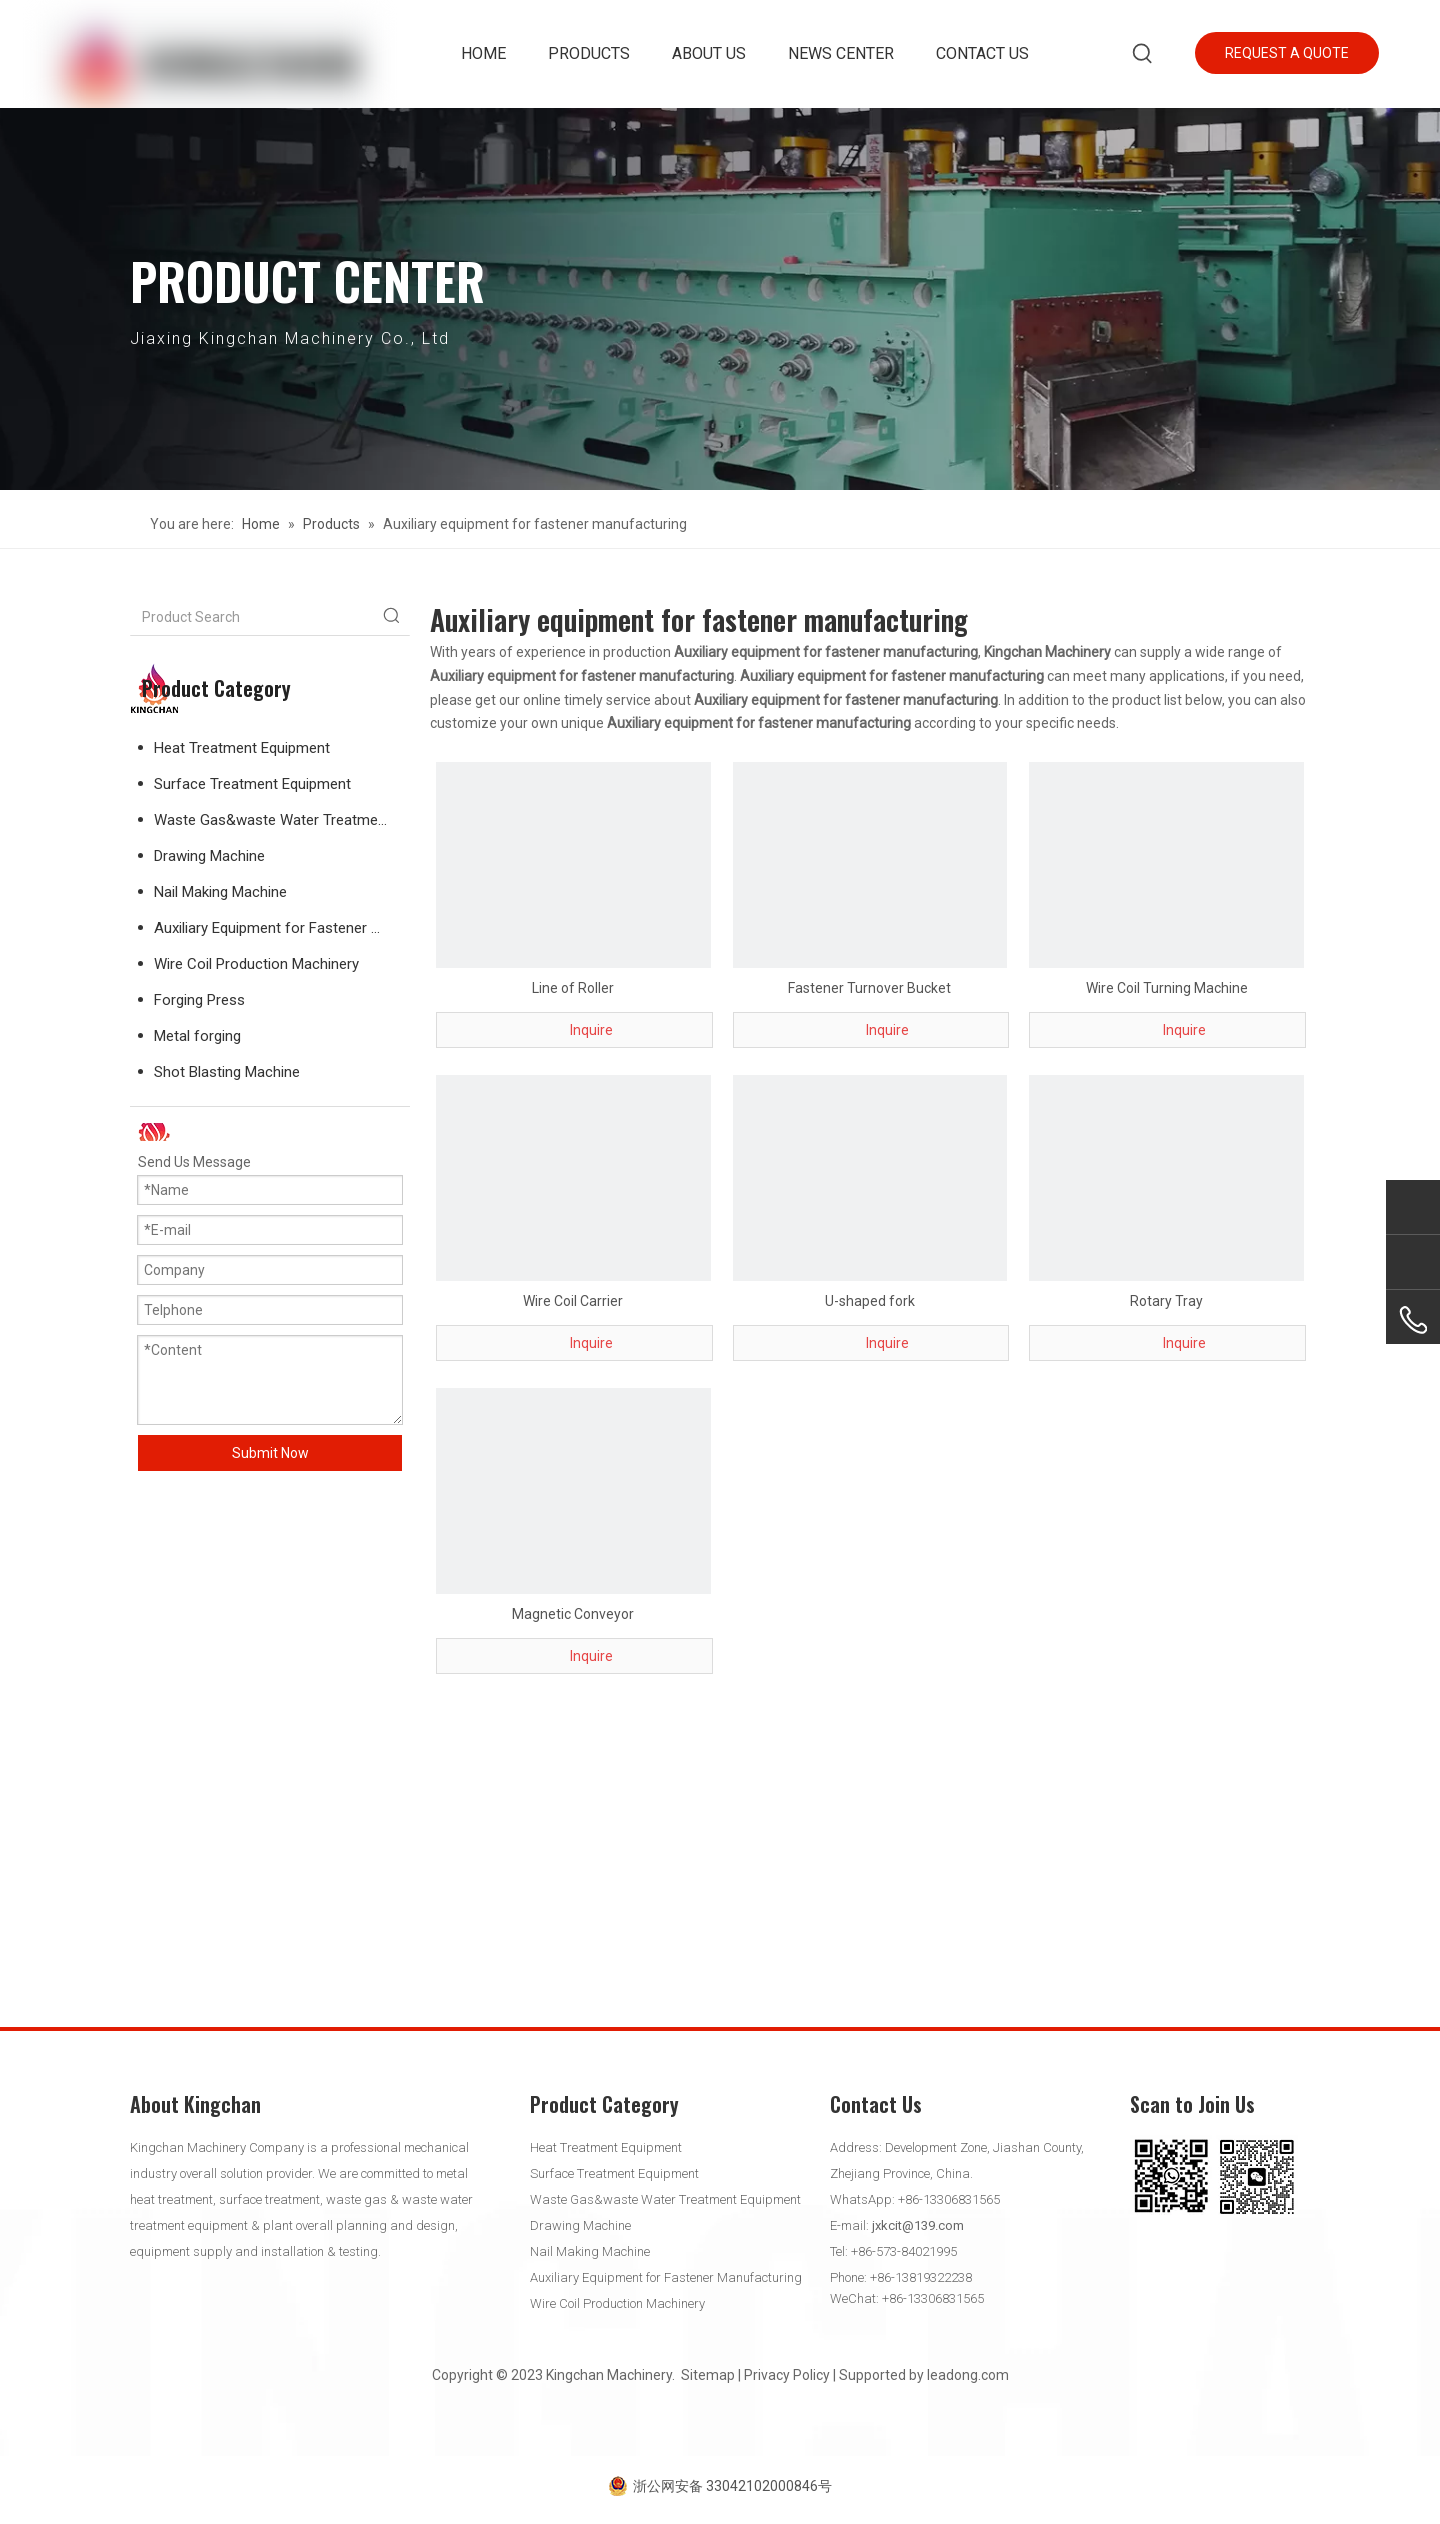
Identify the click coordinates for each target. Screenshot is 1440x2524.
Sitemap (708, 2375)
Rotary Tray (1166, 1301)
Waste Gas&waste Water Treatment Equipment (282, 820)
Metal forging (197, 1036)
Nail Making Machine (220, 892)
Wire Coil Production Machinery (256, 964)
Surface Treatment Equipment (252, 784)
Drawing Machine (209, 856)
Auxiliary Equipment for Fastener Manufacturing (282, 928)
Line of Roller (573, 988)
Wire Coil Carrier (573, 1301)
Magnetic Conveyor (573, 1614)
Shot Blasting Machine (227, 1072)
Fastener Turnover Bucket (869, 988)
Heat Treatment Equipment (242, 748)
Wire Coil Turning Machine (1167, 988)
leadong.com (968, 2375)
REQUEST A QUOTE (1287, 53)
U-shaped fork (870, 1301)
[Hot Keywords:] (1143, 54)
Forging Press (199, 1000)
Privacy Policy (787, 2375)
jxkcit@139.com (918, 2225)
